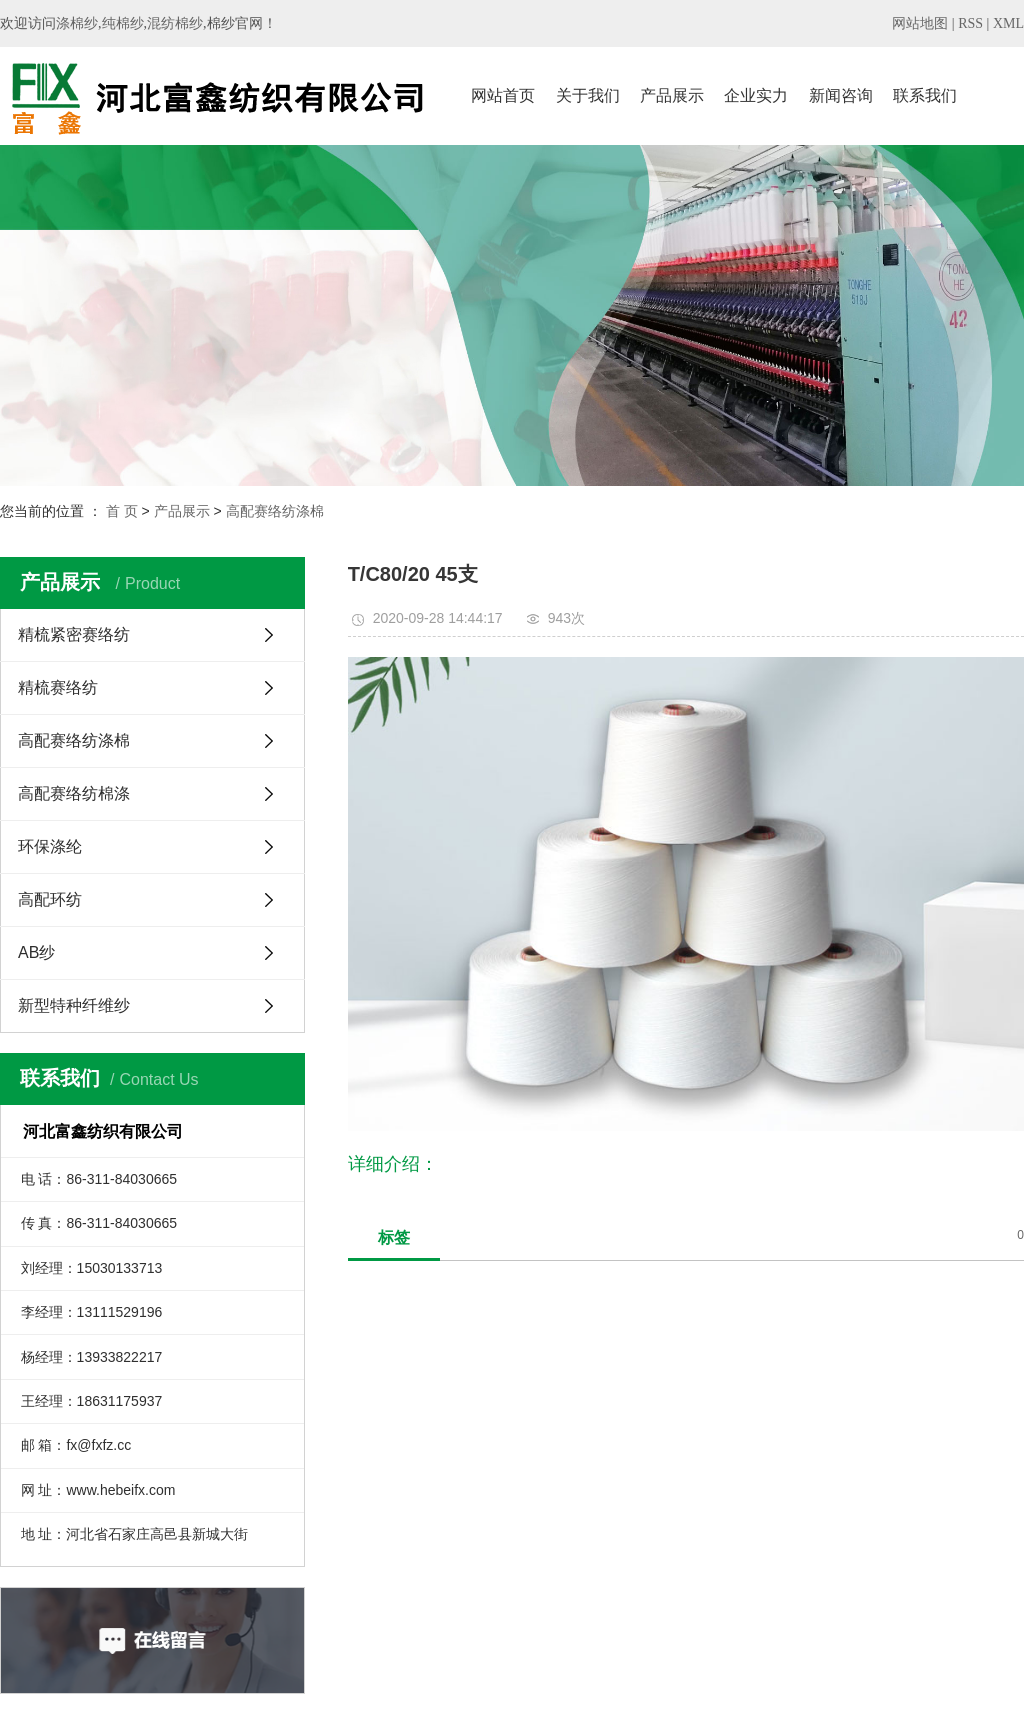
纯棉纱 (123, 23)
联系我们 (925, 95)
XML (1008, 23)
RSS (970, 23)
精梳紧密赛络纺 (74, 634)
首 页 (122, 511)
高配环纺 (50, 899)
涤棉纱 (77, 23)
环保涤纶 (50, 846)
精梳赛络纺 (58, 687)
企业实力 (756, 95)
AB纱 (36, 952)
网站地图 (920, 23)
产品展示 (672, 95)
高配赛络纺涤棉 (275, 511)
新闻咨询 (841, 95)
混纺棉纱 (175, 23)
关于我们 (588, 95)
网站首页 (503, 95)
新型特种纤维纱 (74, 1005)
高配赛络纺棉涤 (74, 793)
